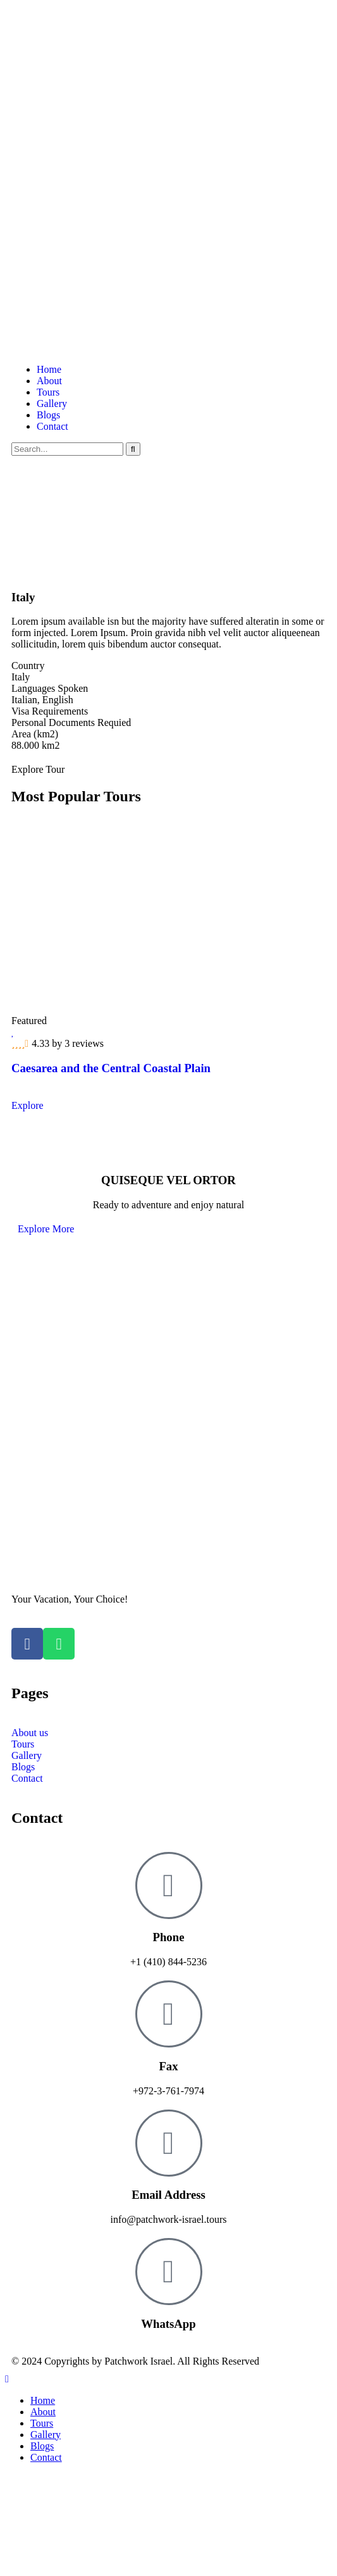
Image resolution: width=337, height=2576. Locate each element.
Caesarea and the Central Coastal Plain (111, 1068)
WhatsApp (168, 2323)
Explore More (46, 1228)
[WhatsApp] (168, 2271)
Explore (27, 1105)
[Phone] (168, 1885)
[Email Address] (168, 2143)
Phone (169, 1937)
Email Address (168, 2194)
